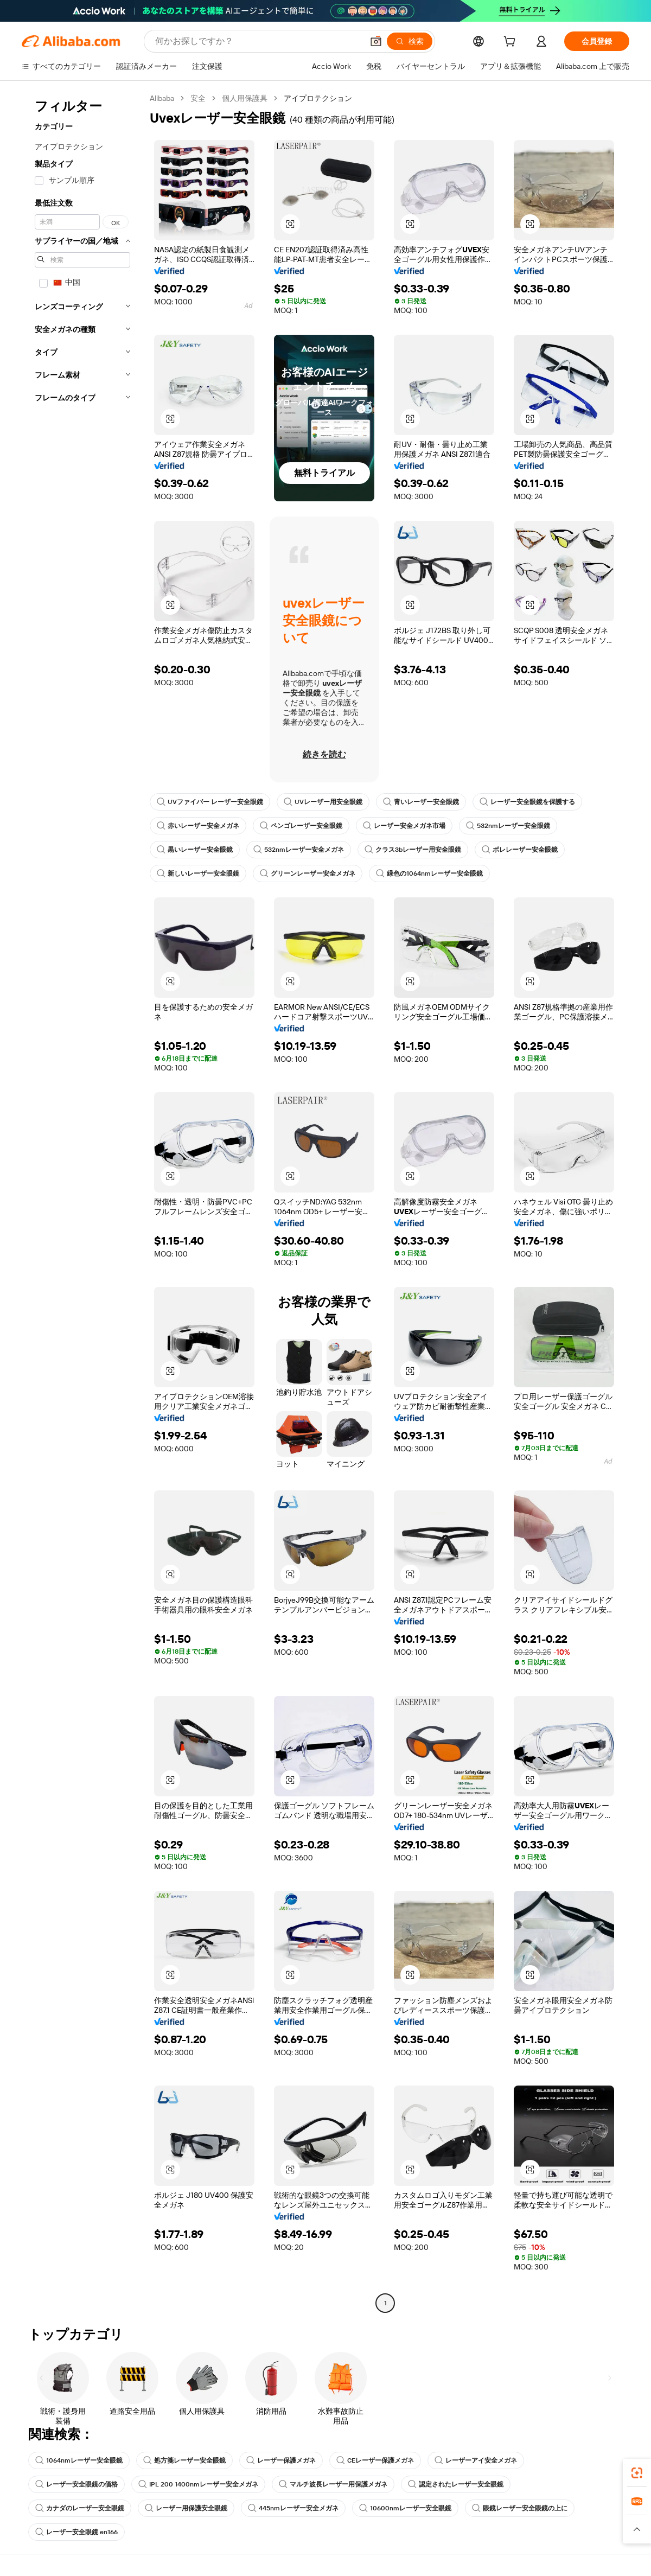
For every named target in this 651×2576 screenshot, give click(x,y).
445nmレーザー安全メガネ (293, 2508)
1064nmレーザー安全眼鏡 (79, 2460)
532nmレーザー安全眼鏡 (508, 825)
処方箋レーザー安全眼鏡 (184, 2460)
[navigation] (82, 1202)
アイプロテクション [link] (318, 98)
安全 (198, 98)
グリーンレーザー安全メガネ (307, 873)
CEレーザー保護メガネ (375, 2460)
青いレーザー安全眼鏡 (421, 802)
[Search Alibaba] (258, 41)
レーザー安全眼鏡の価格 (76, 2484)
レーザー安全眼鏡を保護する (527, 802)
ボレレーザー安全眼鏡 (520, 849)
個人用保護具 (244, 98)
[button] (375, 41)
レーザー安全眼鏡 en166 (76, 2532)
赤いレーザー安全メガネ (198, 825)
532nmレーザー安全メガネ (298, 849)
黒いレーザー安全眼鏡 (195, 849)
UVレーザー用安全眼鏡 (323, 802)
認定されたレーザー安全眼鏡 (455, 2484)
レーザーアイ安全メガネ (476, 2460)
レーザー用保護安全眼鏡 (186, 2508)
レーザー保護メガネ (281, 2460)
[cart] (511, 43)
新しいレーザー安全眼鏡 (198, 873)
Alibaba (162, 98)
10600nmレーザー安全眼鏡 (405, 2508)
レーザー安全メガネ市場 (404, 825)
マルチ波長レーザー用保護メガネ (333, 2484)
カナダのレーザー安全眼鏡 (79, 2508)
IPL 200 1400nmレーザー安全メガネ (198, 2484)
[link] (637, 2473)
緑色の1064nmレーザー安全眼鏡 (429, 873)
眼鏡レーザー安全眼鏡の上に (519, 2508)
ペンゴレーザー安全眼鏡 (301, 825)
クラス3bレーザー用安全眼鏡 (413, 849)
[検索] (409, 41)
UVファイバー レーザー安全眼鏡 (210, 802)
